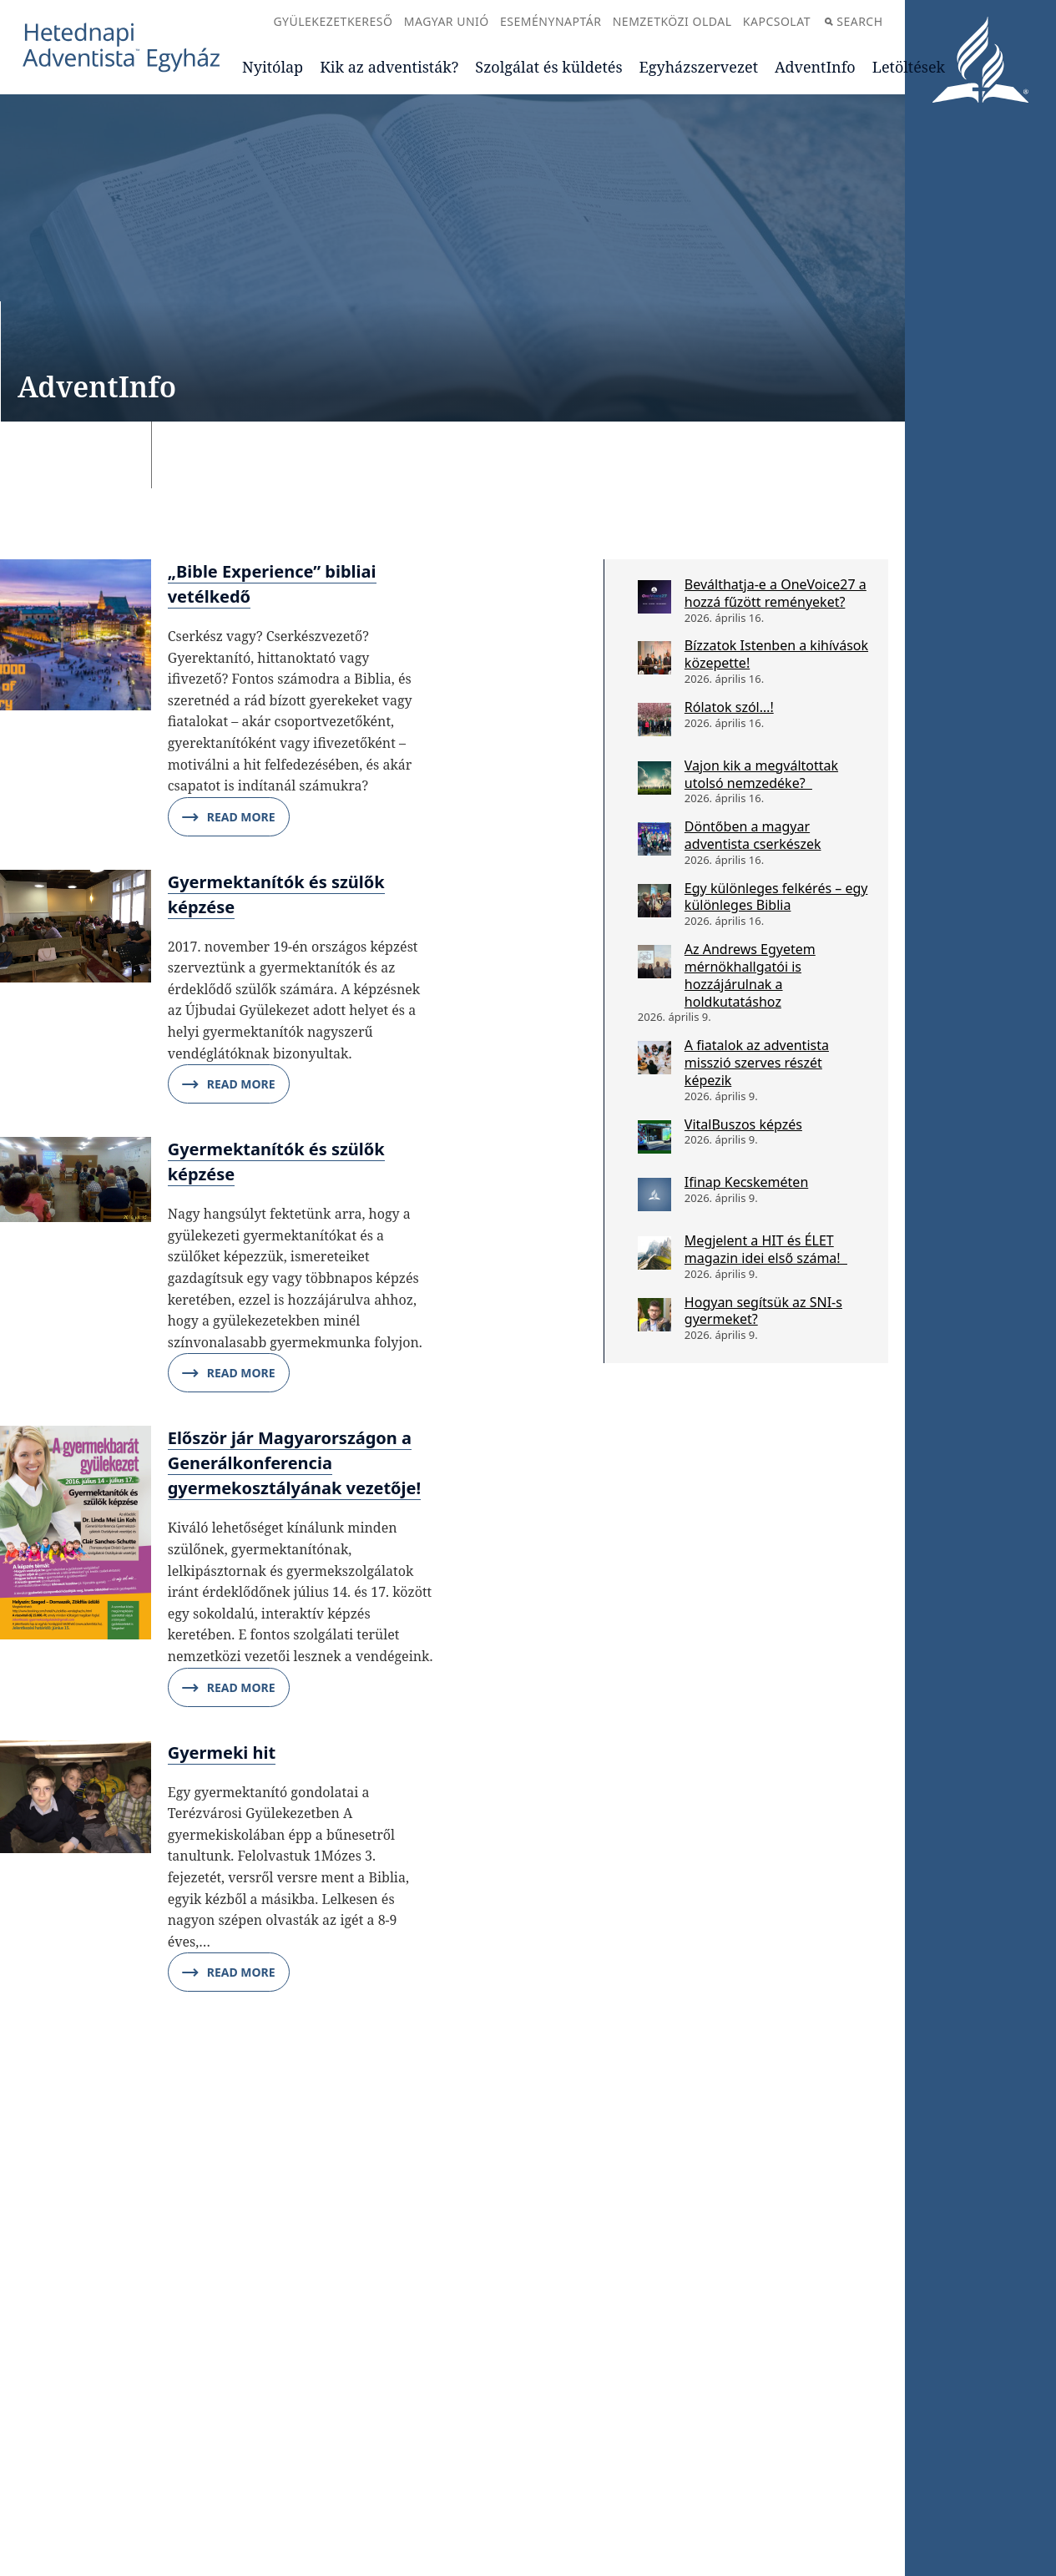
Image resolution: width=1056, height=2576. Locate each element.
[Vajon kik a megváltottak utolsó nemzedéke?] (654, 778)
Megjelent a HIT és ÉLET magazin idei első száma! (766, 1249)
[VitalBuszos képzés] (654, 1137)
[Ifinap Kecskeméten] (654, 1194)
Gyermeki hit (221, 1752)
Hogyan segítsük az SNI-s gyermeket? (763, 1311)
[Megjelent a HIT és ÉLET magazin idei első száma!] (654, 1253)
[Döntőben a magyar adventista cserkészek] (654, 839)
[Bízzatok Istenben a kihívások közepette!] (654, 657)
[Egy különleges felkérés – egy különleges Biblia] (654, 900)
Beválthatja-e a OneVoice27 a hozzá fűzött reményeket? (776, 593)
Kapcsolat (777, 21)
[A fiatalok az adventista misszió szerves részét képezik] (654, 1057)
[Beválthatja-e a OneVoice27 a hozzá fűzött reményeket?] (654, 597)
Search (853, 21)
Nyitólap (272, 67)
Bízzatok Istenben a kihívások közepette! (776, 654)
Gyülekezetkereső (332, 21)
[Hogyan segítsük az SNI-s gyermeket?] (654, 1314)
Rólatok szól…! (729, 707)
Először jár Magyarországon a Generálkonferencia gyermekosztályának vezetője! (294, 1463)
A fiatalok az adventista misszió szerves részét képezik (757, 1062)
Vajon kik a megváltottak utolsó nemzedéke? (761, 774)
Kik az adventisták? (389, 67)
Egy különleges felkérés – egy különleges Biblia (776, 897)
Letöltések (908, 67)
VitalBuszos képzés (743, 1124)
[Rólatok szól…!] (654, 719)
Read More (228, 817)
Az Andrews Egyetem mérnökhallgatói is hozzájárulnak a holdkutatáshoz (750, 975)
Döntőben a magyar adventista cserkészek (753, 835)
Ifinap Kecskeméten (746, 1182)
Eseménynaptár (550, 21)
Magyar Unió (446, 21)
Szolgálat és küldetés (548, 67)
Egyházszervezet (698, 67)
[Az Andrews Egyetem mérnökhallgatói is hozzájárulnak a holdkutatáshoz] (654, 961)
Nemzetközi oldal (672, 21)
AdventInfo (815, 67)
